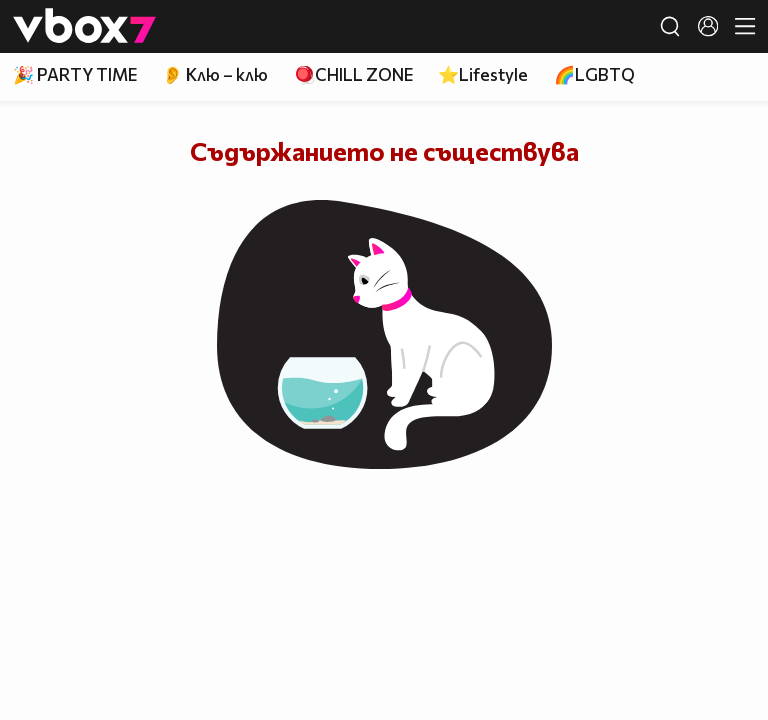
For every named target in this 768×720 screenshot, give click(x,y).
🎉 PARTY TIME (75, 74)
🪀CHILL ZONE (353, 74)
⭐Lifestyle (483, 74)
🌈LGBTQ (594, 74)
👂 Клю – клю (215, 74)
